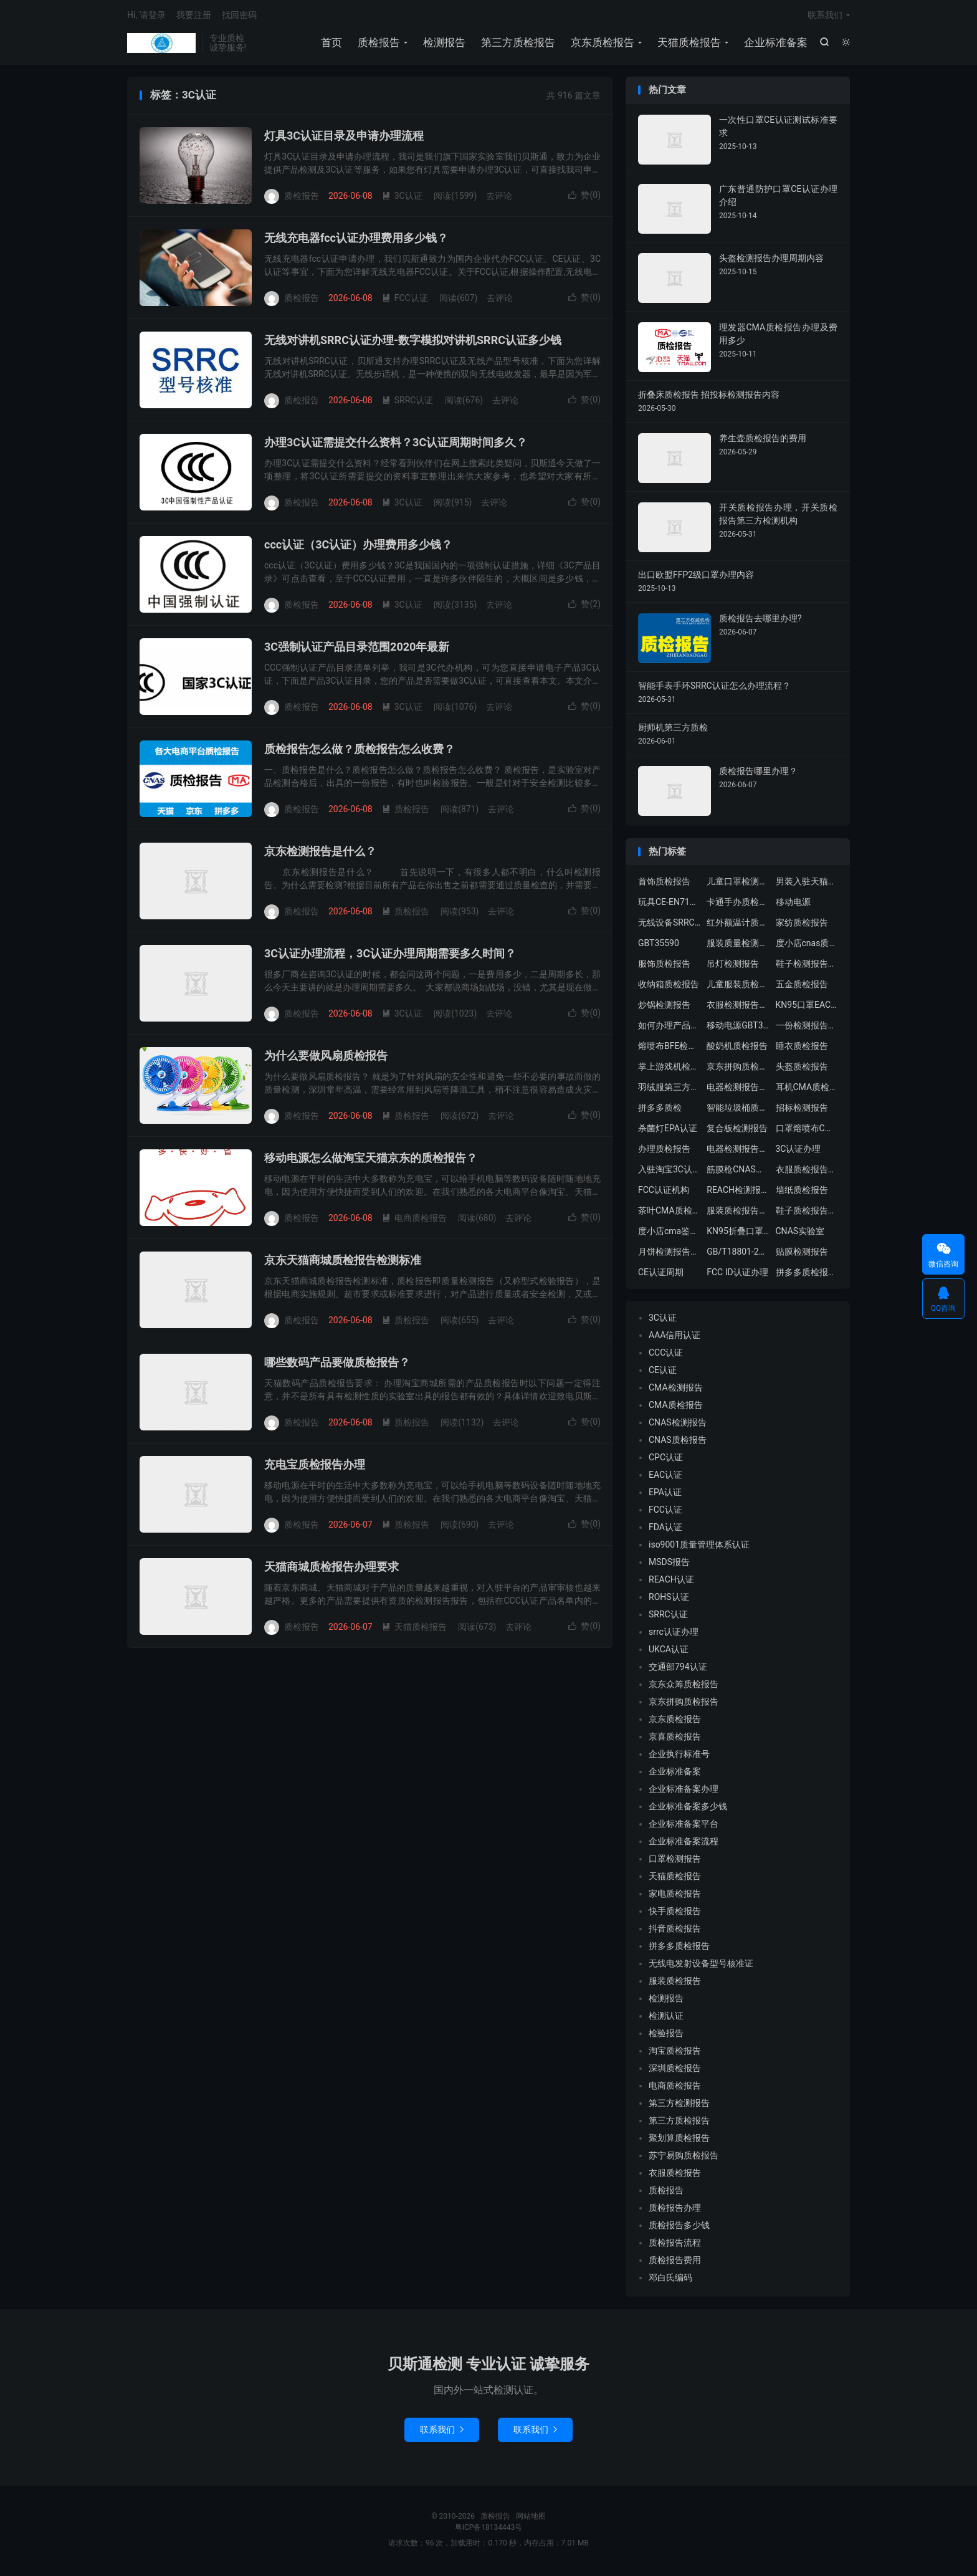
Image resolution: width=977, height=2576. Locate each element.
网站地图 (531, 2518)
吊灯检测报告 (733, 966)
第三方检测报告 (679, 2105)
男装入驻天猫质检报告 (807, 884)
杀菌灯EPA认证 (667, 1131)
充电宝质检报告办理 (314, 1466)
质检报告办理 (675, 2210)
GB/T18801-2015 (738, 1254)
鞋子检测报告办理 (807, 966)
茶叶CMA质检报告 (669, 1213)
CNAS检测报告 (678, 1425)
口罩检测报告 (675, 1861)
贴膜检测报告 (802, 1254)
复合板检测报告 (737, 1131)
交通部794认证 (678, 1669)
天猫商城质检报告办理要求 (331, 1569)
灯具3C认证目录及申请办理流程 (344, 138)
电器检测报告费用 (738, 1151)
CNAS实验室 (800, 1233)
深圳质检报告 (675, 2071)
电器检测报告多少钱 (738, 1089)
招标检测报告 (802, 1110)
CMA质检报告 (676, 1407)
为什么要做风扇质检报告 (326, 1058)
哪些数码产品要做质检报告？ (337, 1364)
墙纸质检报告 (802, 1192)
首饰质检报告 (664, 884)
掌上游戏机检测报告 (669, 1069)
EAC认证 (665, 1477)
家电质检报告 (675, 1896)
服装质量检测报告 (738, 945)
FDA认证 (665, 1530)
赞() (584, 198)
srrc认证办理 (673, 1634)
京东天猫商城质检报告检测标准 (342, 1262)
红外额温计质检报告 (738, 925)
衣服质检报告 (675, 2175)
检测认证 (666, 2018)
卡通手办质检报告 (738, 904)
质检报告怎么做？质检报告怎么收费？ (359, 751)
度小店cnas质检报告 (807, 945)
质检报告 (161, 44)
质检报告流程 (675, 2245)
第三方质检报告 (517, 43)
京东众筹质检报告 (683, 1687)
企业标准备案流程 (683, 1844)
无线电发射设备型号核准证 (701, 1966)
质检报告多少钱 (679, 2228)
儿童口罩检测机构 (738, 884)
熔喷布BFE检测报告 (669, 1048)
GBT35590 (658, 945)
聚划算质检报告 (679, 2140)
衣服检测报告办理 (738, 1007)
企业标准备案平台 (683, 1826)
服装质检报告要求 (738, 1213)
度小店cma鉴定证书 (669, 1233)
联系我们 (825, 16)
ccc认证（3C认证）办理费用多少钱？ (358, 546)
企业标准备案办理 (683, 1791)
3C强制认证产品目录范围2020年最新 (356, 649)
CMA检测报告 (676, 1390)
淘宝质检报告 (675, 2053)
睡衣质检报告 (802, 1048)
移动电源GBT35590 (738, 1028)
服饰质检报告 (664, 966)
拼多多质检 (660, 1110)
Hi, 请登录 (146, 16)
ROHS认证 (669, 1599)
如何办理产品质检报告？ (669, 1028)
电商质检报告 (414, 1220)
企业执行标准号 (679, 1756)
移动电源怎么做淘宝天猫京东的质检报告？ (370, 1160)
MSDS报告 (669, 1564)
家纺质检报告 (802, 925)
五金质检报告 (802, 987)
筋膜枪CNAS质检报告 (738, 1172)
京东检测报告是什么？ (320, 853)
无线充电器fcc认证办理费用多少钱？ (356, 240)
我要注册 (193, 16)
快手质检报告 (675, 1913)
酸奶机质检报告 (737, 1048)
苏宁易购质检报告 (683, 2158)
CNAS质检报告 (678, 1442)
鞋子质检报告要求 (807, 1213)
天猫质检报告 (688, 43)
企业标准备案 (775, 43)
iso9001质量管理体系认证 (699, 1547)
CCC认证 (666, 1355)
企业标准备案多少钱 (688, 1809)
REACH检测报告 (738, 1192)
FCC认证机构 (663, 1192)
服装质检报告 (675, 1983)
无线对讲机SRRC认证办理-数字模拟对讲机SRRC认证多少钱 (412, 342)
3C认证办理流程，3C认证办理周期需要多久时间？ (390, 955)
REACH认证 (671, 1582)
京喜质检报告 (675, 1739)
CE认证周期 (661, 1275)
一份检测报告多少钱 (807, 1028)
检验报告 (666, 2036)
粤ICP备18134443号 (489, 2529)
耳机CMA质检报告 (807, 1089)
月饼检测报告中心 (669, 1254)
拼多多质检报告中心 (807, 1275)
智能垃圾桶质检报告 (738, 1110)
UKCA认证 (669, 1652)
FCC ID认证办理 (737, 1275)
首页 (330, 43)
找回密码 (239, 16)
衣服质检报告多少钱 (807, 1172)
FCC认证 (405, 300)
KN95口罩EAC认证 (807, 1007)
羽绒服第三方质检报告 (669, 1089)
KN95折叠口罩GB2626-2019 (738, 1233)
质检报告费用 (675, 2262)
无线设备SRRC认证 (669, 925)
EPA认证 (665, 1495)
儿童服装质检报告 (738, 987)
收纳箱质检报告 (668, 987)
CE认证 (663, 1372)
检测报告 (443, 43)
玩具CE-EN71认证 (669, 904)
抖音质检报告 (675, 1931)
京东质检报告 (602, 43)
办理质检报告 (664, 1151)
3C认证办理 (798, 1151)
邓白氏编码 (670, 2280)
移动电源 (793, 904)
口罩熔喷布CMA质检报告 (807, 1131)
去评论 (499, 198)
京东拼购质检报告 (738, 1069)
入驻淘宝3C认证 (669, 1172)
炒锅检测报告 (664, 1007)
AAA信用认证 (674, 1338)
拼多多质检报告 (679, 1948)
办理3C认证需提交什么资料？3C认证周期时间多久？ (395, 444)
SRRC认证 (408, 402)
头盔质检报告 (802, 1069)
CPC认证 (666, 1460)
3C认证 (402, 198)
